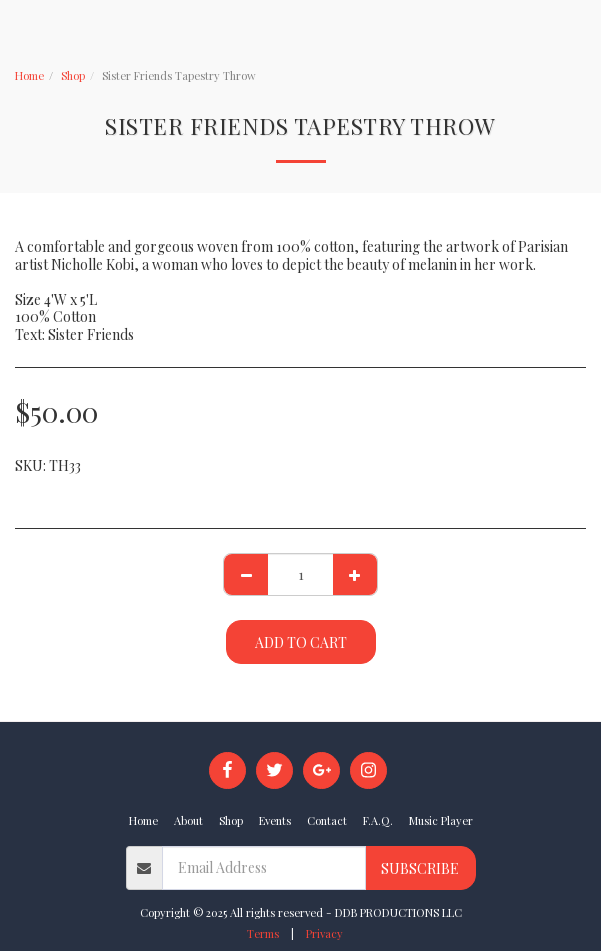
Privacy (324, 933)
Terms (263, 933)
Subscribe (420, 868)
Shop (73, 75)
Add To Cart (301, 642)
